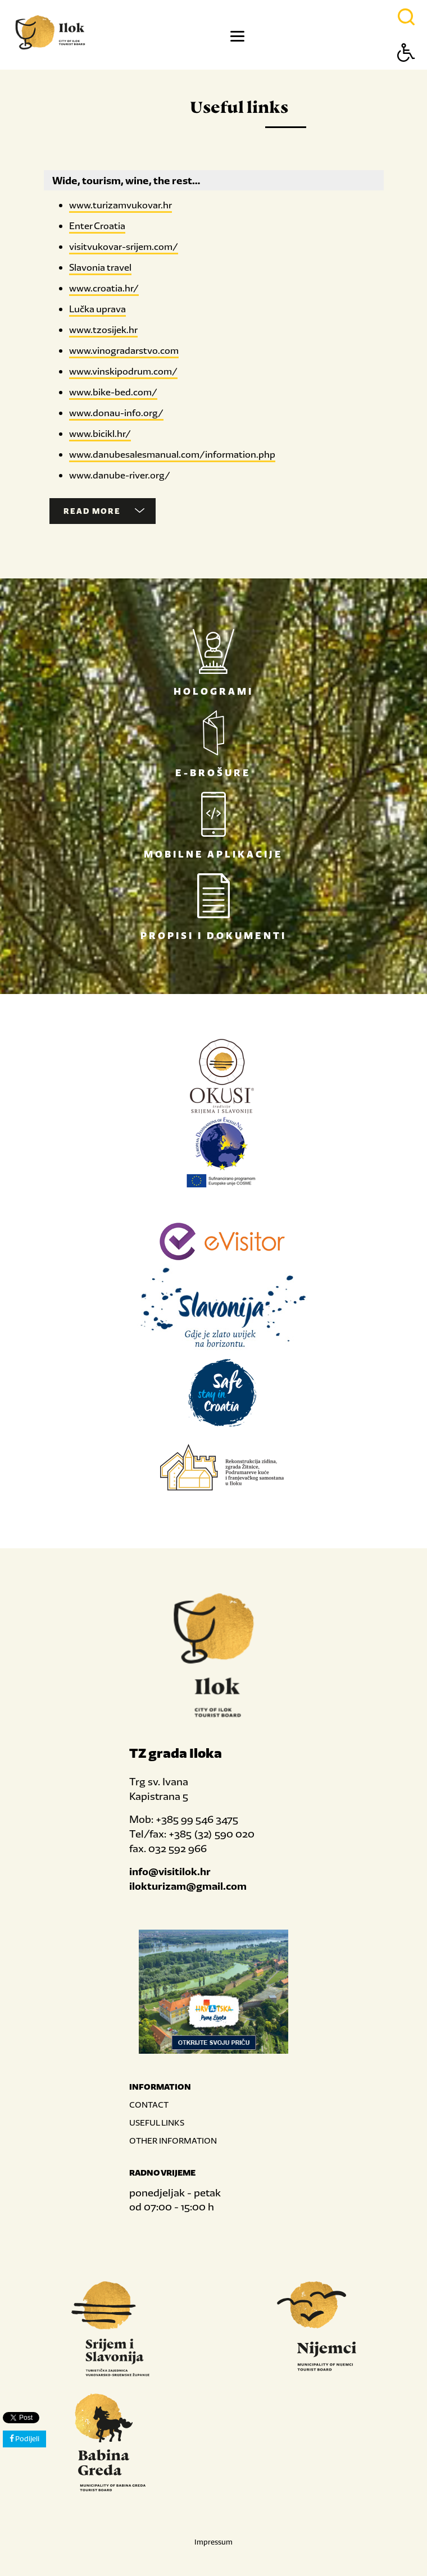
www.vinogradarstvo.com (124, 350)
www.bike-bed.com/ (113, 392)
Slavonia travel (100, 267)
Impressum (213, 2542)
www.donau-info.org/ (116, 413)
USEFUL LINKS (156, 2122)
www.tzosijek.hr (103, 329)
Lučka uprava (97, 309)
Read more (103, 511)
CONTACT (149, 2104)
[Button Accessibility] (406, 72)
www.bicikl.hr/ (100, 433)
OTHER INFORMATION (173, 2140)
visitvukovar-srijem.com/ (123, 246)
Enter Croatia (97, 226)
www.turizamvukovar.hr (120, 205)
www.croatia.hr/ (104, 288)
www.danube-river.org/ (119, 475)
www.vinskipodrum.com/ (123, 371)
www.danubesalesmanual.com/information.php (172, 454)
